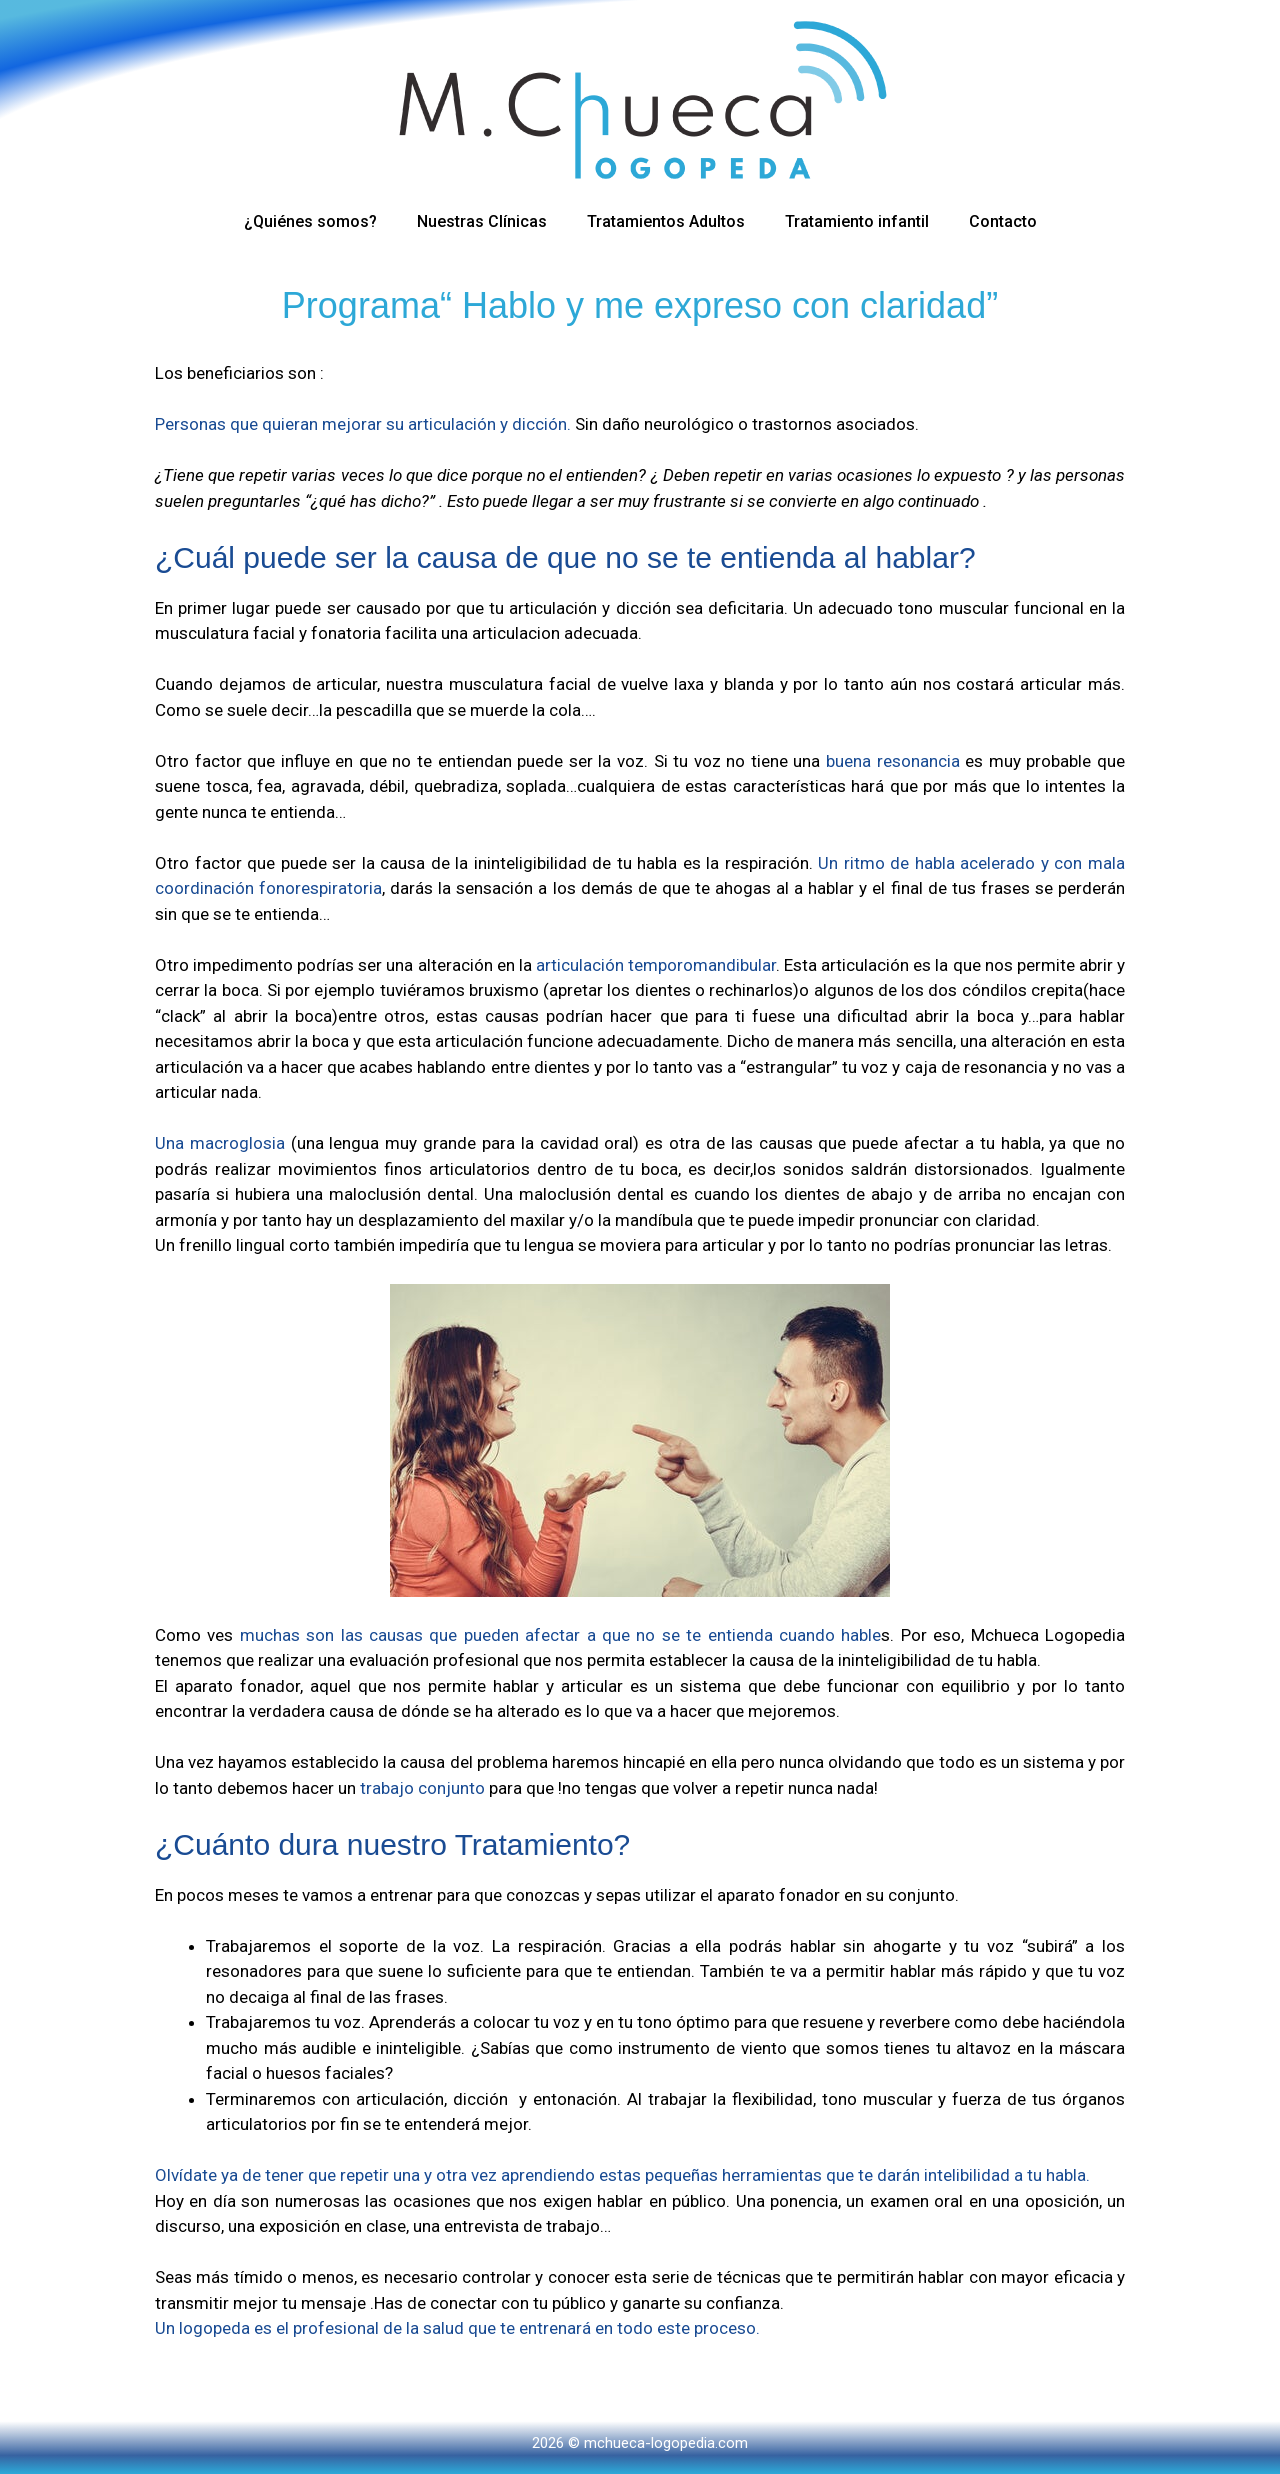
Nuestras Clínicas (482, 221)
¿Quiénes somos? (310, 221)
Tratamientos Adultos (666, 221)
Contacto (1003, 221)
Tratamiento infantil (857, 221)
